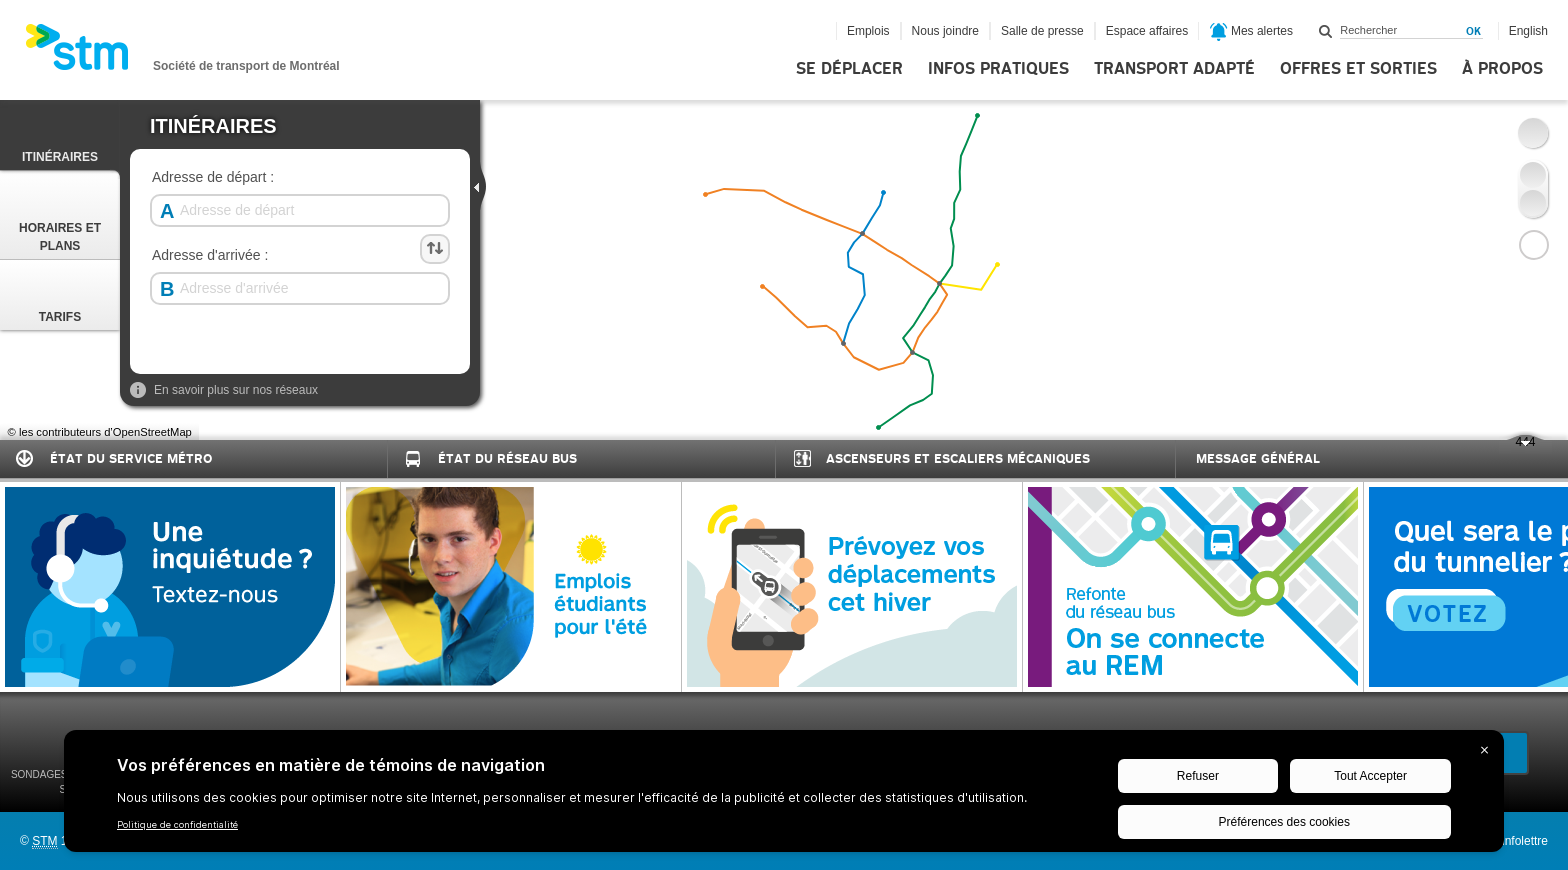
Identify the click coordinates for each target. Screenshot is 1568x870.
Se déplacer (849, 69)
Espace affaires (1147, 31)
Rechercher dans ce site (1326, 31)
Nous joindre (945, 31)
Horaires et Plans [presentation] (60, 217)
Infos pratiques (998, 69)
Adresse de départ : (213, 177)
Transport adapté (1174, 69)
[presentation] (481, 186)
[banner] (182, 53)
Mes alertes (1251, 32)
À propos (1502, 69)
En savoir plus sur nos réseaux (224, 390)
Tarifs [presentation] (60, 297)
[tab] (60, 135)
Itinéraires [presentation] (60, 137)
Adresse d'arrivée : (210, 255)
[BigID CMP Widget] (784, 796)
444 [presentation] (1517, 444)
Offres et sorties (1358, 69)
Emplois (868, 31)
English (1528, 31)
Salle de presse (1042, 31)
